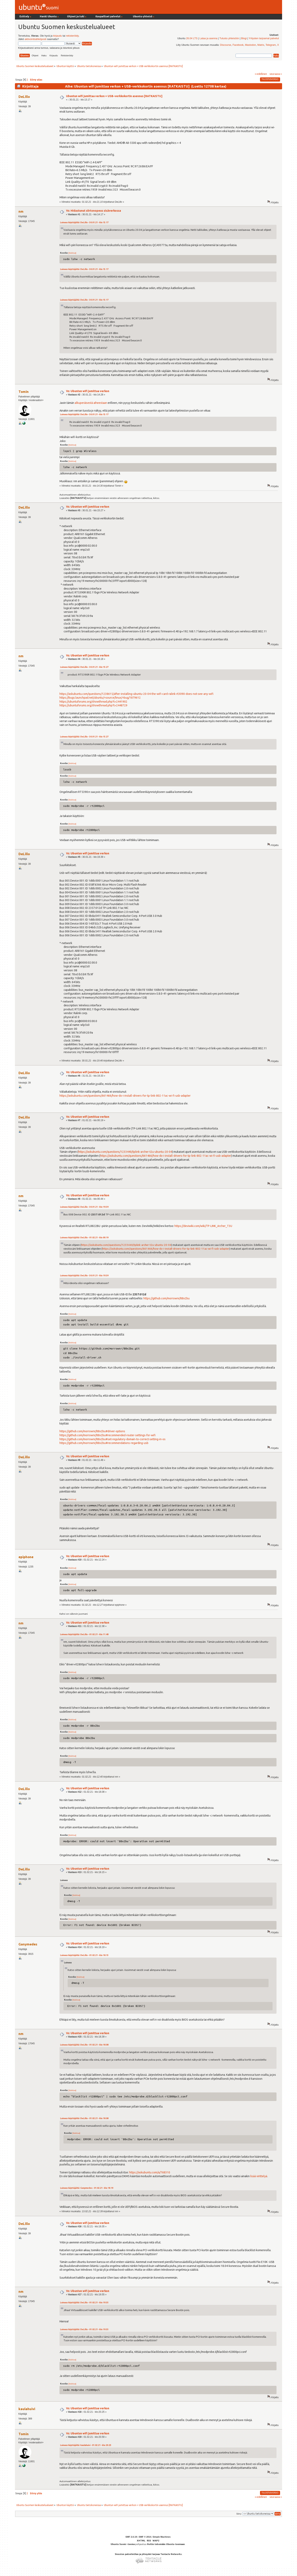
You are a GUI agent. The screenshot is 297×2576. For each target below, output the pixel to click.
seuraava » (276, 73)
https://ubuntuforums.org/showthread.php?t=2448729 (93, 705)
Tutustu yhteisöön (229, 38)
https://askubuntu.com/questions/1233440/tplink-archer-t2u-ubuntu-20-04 (125, 1151)
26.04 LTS (192, 38)
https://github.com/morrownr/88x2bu (166, 1298)
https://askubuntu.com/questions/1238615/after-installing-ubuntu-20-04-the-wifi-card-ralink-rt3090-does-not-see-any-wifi (136, 693)
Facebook (238, 45)
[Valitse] (72, 253)
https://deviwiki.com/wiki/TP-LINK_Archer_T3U (203, 1226)
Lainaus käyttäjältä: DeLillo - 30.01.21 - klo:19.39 (84, 1207)
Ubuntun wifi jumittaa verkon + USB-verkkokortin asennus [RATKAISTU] (114, 96)
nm (21, 211)
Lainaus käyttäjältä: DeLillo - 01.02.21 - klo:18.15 (84, 1955)
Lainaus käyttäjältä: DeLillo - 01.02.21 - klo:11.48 (84, 1634)
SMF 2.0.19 (131, 2537)
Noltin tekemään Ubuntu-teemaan (166, 2544)
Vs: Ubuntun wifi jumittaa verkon (87, 391)
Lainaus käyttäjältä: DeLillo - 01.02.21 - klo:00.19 (84, 1237)
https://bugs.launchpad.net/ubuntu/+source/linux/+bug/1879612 (100, 697)
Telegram (271, 45)
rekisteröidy (72, 35)
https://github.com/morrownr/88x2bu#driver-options (92, 1431)
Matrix (260, 45)
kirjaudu (57, 35)
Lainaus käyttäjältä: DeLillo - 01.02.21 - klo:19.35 (84, 2302)
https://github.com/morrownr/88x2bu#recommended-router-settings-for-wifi (107, 1435)
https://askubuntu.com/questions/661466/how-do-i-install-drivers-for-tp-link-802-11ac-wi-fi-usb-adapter (125, 1095)
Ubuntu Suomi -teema (123, 2544)
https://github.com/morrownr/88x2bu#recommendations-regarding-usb (103, 1443)
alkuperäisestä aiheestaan (91, 402)
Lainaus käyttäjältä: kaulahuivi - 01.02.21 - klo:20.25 (85, 2445)
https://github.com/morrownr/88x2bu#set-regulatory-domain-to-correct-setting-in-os (112, 1439)
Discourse (225, 45)
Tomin (24, 391)
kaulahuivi (27, 2409)
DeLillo (24, 96)
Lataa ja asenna (208, 38)
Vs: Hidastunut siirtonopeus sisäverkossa (93, 210)
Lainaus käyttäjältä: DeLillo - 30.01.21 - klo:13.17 (84, 222)
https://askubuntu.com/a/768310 (149, 2172)
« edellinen (261, 73)
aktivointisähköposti (35, 39)
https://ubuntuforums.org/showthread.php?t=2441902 (93, 701)
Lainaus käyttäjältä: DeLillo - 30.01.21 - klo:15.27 (84, 667)
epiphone (26, 1557)
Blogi (244, 38)
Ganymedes (28, 1944)
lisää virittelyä (258, 2176)
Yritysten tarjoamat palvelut (264, 38)
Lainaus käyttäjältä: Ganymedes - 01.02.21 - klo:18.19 (86, 2188)
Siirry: (239, 2514)
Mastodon (250, 45)
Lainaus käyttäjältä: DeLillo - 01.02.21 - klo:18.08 (84, 2045)
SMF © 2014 (145, 2537)
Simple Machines (162, 2537)
